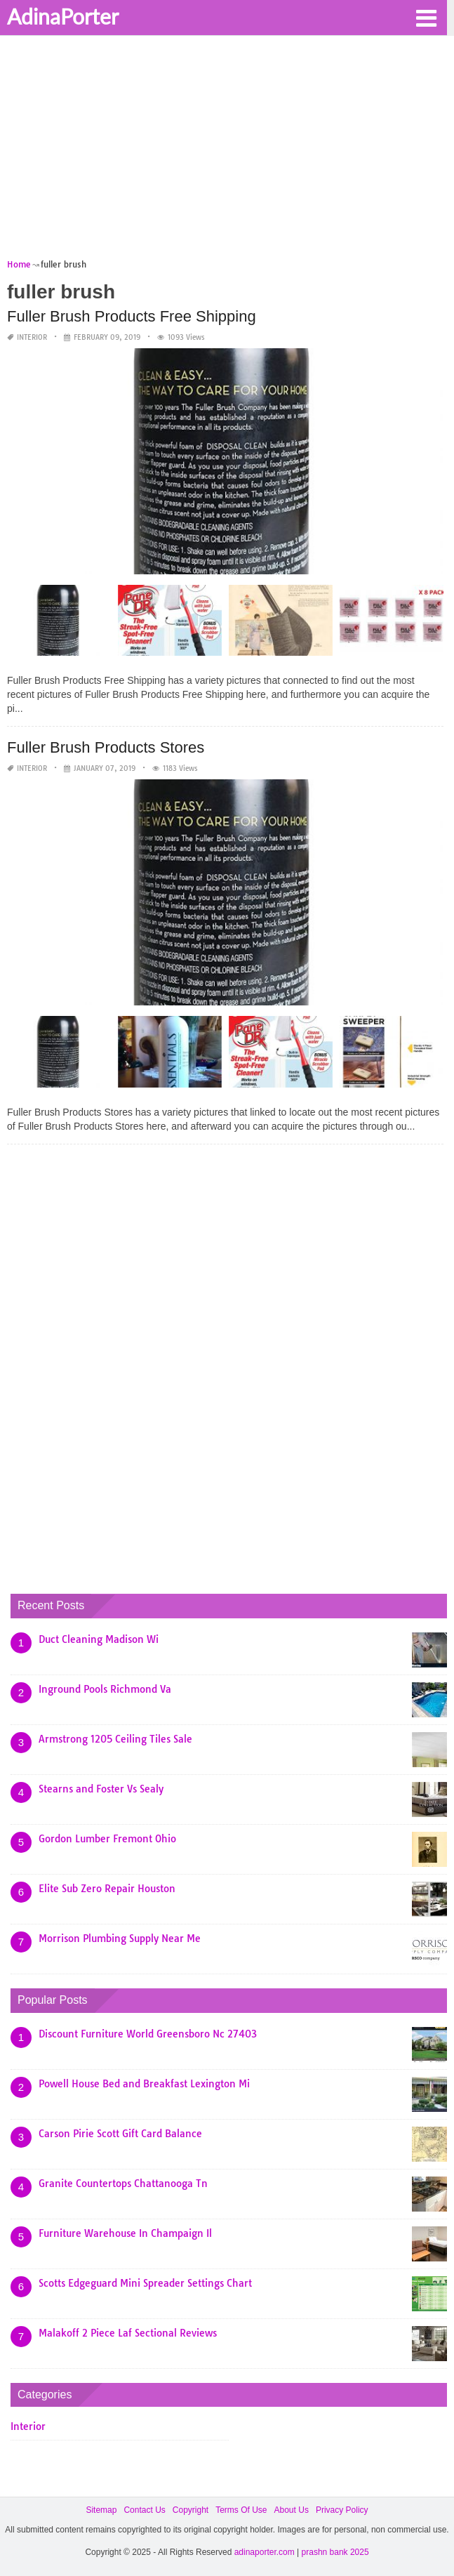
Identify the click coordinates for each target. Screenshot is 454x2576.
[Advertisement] (227, 151)
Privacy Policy (342, 2510)
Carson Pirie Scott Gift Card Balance (120, 2133)
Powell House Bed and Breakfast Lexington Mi (144, 2084)
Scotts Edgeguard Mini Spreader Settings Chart (145, 2283)
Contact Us (144, 2510)
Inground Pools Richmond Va (105, 1689)
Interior (32, 337)
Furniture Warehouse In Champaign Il (125, 2233)
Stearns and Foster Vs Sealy (101, 1789)
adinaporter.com (264, 2552)
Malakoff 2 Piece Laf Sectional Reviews (128, 2333)
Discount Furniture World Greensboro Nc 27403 (148, 2034)
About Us (291, 2510)
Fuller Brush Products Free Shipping (131, 316)
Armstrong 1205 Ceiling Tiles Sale (115, 1739)
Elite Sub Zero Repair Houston (107, 1888)
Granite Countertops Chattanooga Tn (123, 2183)
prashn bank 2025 (335, 2552)
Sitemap (101, 2510)
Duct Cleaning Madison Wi (99, 1639)
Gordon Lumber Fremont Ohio (107, 1838)
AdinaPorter (63, 16)
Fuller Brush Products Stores (105, 747)
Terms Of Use (241, 2510)
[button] (426, 17)
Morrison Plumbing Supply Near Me (120, 1938)
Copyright (190, 2510)
